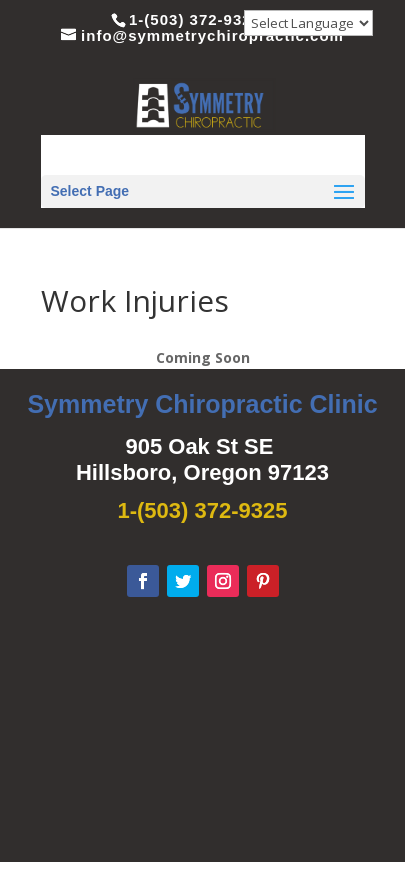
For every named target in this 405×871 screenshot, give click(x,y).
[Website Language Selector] (308, 23)
